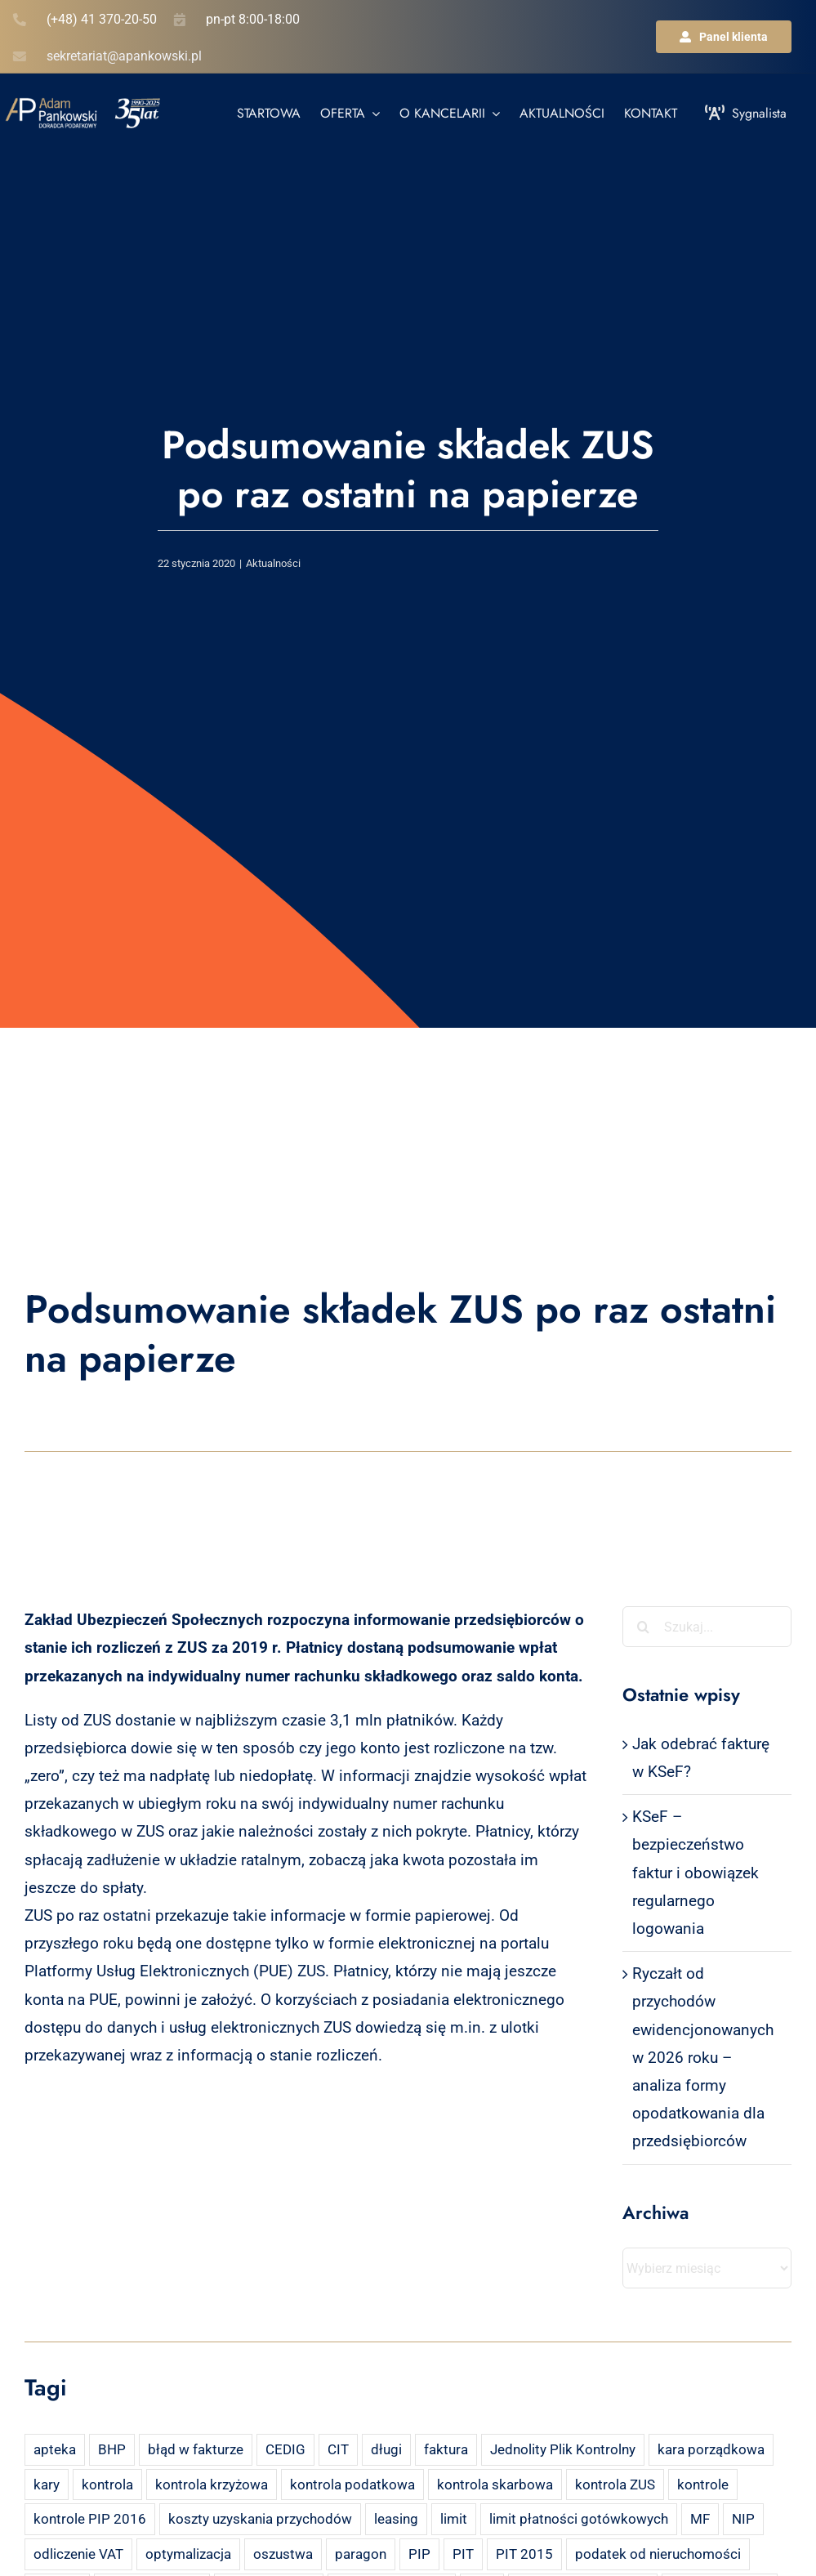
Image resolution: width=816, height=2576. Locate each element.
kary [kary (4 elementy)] (46, 2484)
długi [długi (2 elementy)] (386, 2449)
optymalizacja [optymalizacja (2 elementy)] (188, 2554)
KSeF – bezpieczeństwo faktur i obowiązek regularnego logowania (695, 1872)
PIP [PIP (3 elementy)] (419, 2554)
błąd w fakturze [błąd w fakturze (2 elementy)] (195, 2449)
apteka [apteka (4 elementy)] (54, 2449)
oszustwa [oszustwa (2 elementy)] (283, 2554)
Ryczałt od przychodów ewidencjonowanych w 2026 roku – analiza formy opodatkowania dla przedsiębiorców (703, 2057)
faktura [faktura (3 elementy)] (446, 2449)
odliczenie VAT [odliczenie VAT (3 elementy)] (78, 2554)
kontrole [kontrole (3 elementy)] (703, 2484)
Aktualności (273, 563)
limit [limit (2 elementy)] (453, 2519)
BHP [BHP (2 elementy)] (112, 2449)
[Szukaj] (642, 1626)
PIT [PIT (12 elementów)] (463, 2554)
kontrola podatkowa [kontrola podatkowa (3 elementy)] (352, 2484)
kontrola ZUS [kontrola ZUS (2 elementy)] (615, 2484)
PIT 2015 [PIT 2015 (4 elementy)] (524, 2554)
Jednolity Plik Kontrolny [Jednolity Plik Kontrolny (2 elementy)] (562, 2449)
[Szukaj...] (706, 1626)
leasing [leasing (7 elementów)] (396, 2519)
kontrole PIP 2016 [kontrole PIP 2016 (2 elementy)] (89, 2519)
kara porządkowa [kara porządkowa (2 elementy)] (711, 2449)
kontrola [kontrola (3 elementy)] (107, 2484)
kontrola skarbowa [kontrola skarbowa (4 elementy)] (495, 2484)
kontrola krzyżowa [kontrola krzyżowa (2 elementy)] (211, 2484)
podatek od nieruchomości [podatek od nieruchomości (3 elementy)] (658, 2554)
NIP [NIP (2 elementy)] (743, 2519)
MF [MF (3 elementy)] (700, 2519)
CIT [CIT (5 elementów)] (338, 2449)
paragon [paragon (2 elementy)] (360, 2554)
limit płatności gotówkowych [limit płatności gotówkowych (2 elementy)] (578, 2519)
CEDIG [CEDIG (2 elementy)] (285, 2449)
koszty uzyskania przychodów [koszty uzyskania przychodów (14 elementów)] (260, 2519)
